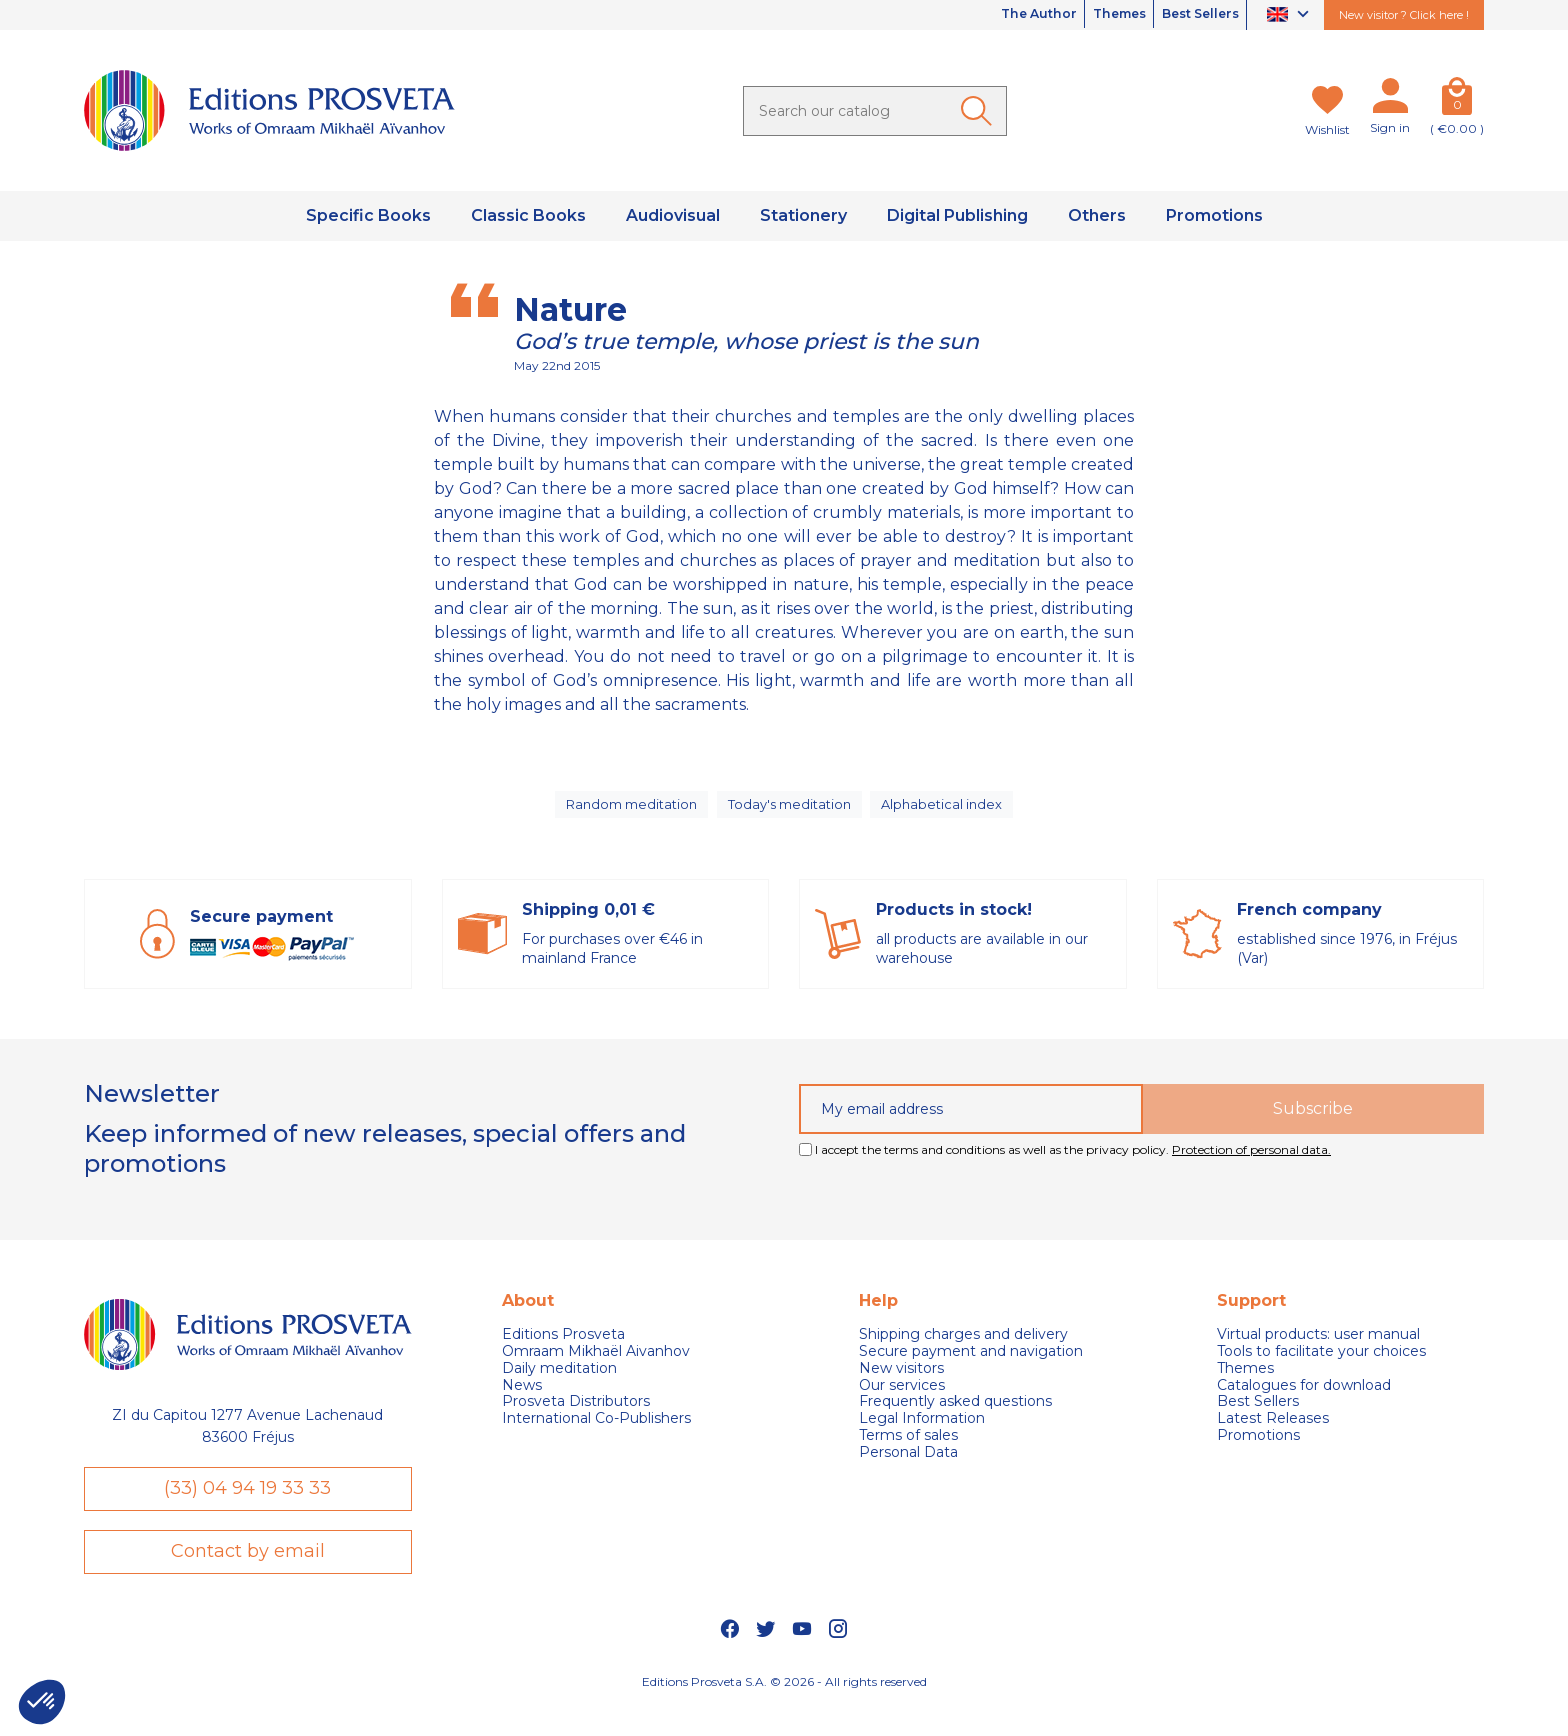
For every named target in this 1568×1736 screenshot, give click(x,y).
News (522, 1400)
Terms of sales (908, 1450)
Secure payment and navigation (971, 1366)
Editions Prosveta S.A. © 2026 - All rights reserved (784, 1711)
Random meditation (629, 812)
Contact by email (248, 1577)
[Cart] (1457, 100)
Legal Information (922, 1434)
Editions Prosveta (563, 1350)
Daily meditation (559, 1383)
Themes (1093, 15)
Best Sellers (1191, 15)
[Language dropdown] (1290, 15)
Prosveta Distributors (576, 1417)
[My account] (1390, 100)
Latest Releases (1273, 1434)
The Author (996, 15)
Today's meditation (792, 812)
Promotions (1258, 1450)
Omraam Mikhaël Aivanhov (596, 1366)
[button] (42, 1702)
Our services (902, 1400)
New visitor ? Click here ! (1404, 15)
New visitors (901, 1383)
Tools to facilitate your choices (1321, 1366)
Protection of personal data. (1251, 1164)
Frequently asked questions (955, 1417)
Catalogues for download (1304, 1400)
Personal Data (908, 1467)
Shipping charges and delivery (963, 1350)
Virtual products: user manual (1318, 1350)
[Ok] (980, 111)
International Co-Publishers (596, 1434)
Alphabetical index (947, 812)
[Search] (875, 111)
